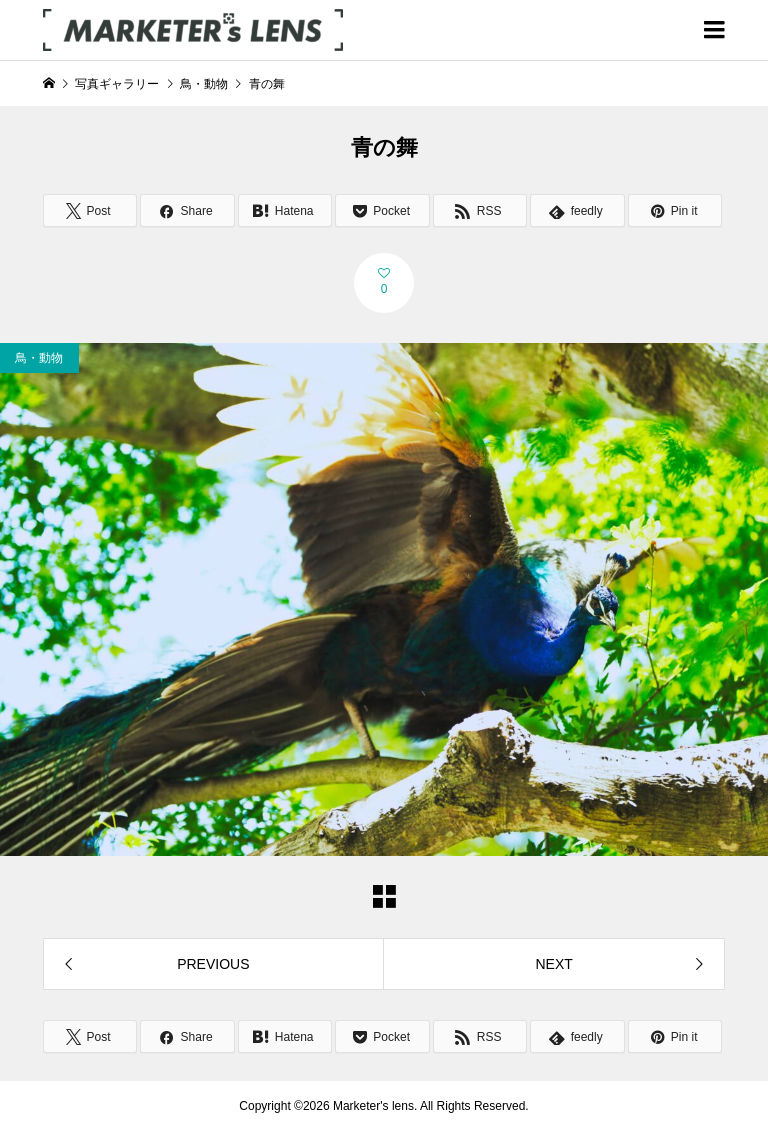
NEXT (553, 964)
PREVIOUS (213, 964)
